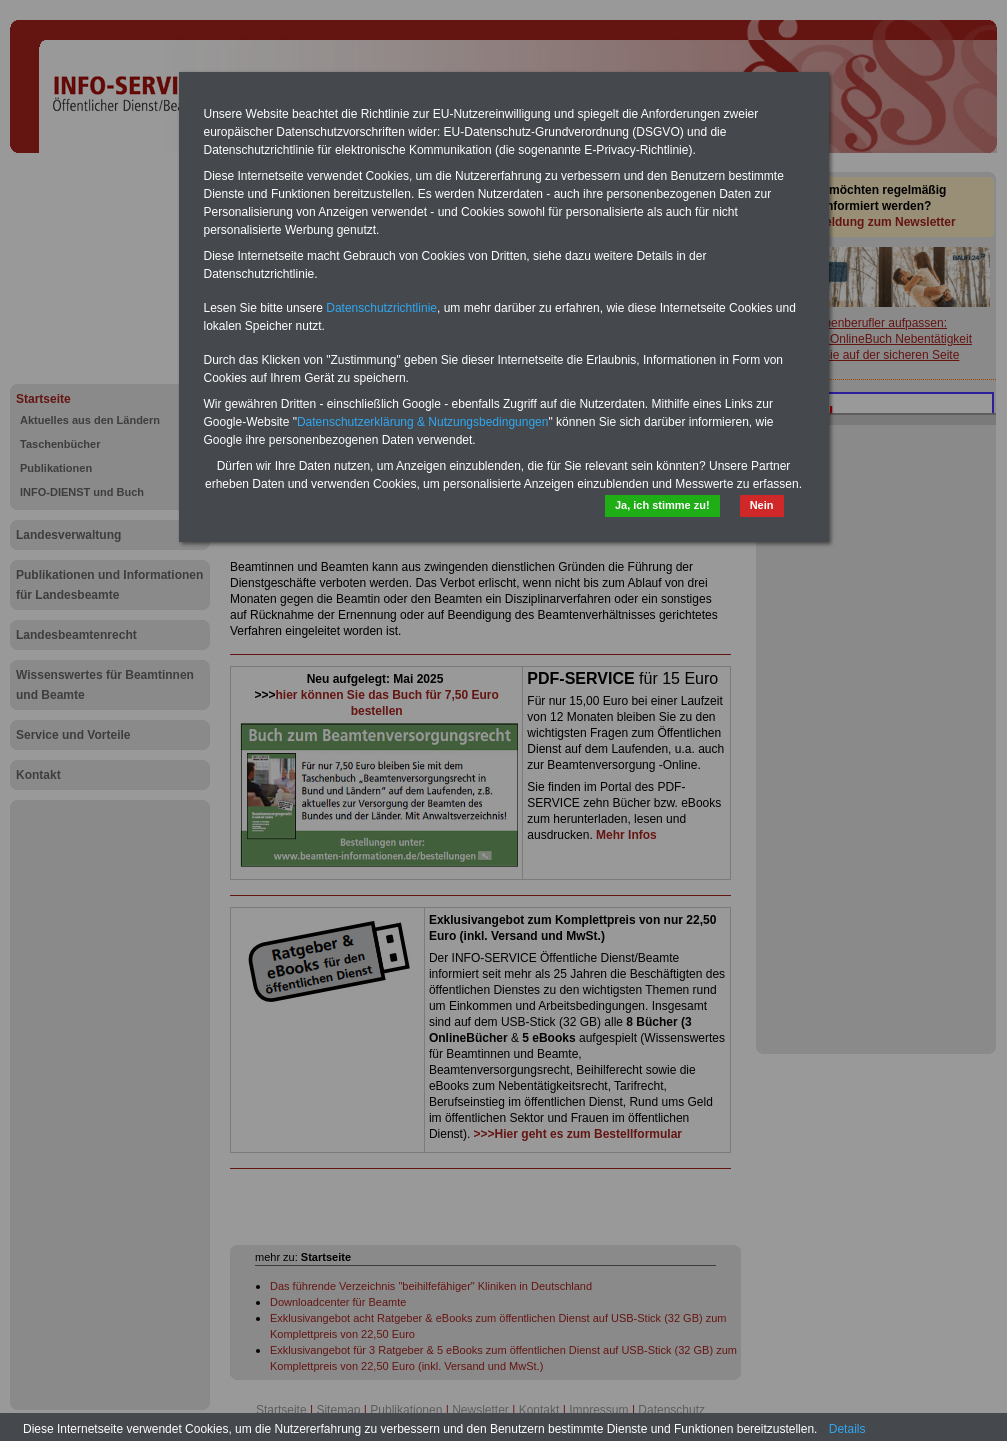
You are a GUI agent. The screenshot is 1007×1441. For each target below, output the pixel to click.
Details (847, 1429)
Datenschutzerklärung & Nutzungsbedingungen (423, 422)
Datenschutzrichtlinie (381, 308)
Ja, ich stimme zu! (662, 505)
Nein (762, 505)
